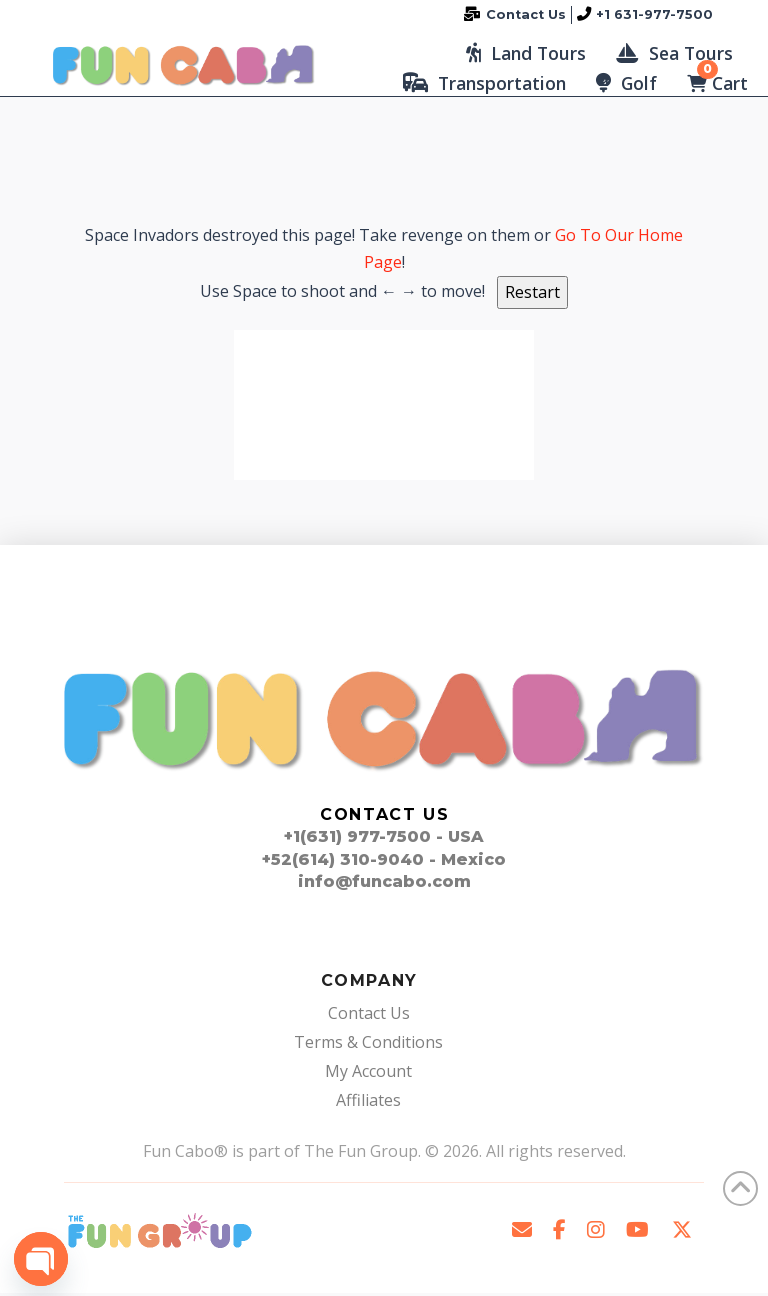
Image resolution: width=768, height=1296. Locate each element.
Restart (532, 295)
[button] (526, 55)
